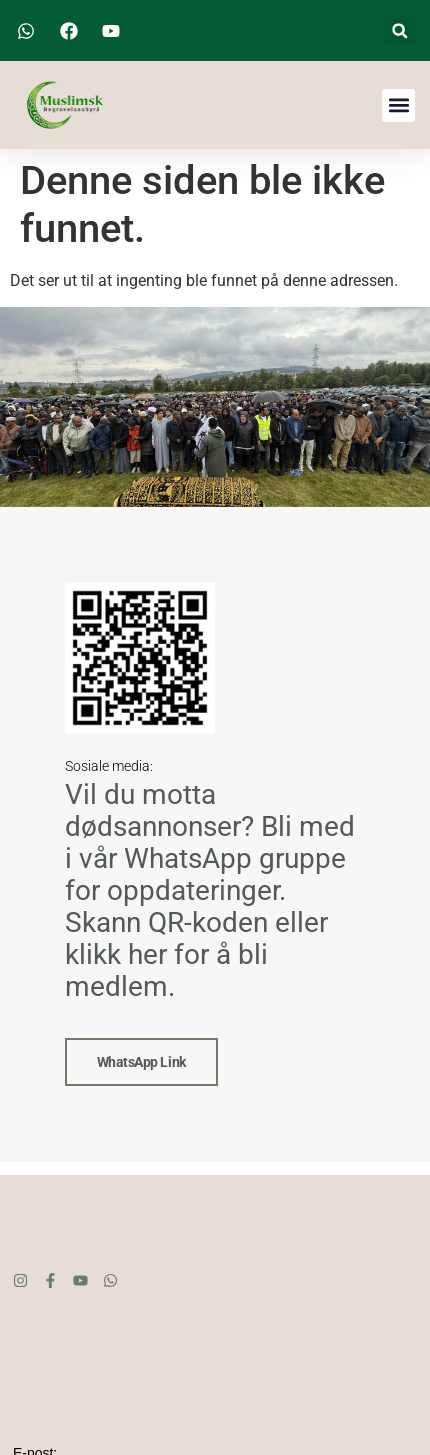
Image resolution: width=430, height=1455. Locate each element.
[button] (399, 30)
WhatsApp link (141, 1060)
